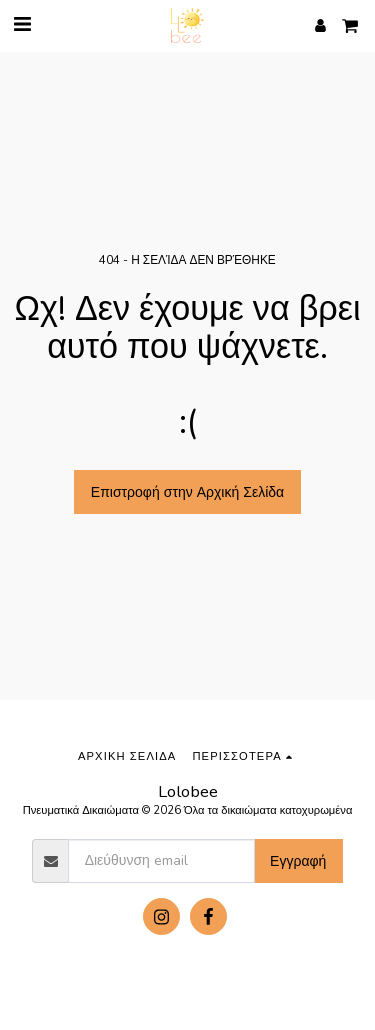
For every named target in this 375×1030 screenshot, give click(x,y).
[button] (22, 24)
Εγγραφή (298, 861)
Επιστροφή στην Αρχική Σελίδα (187, 492)
